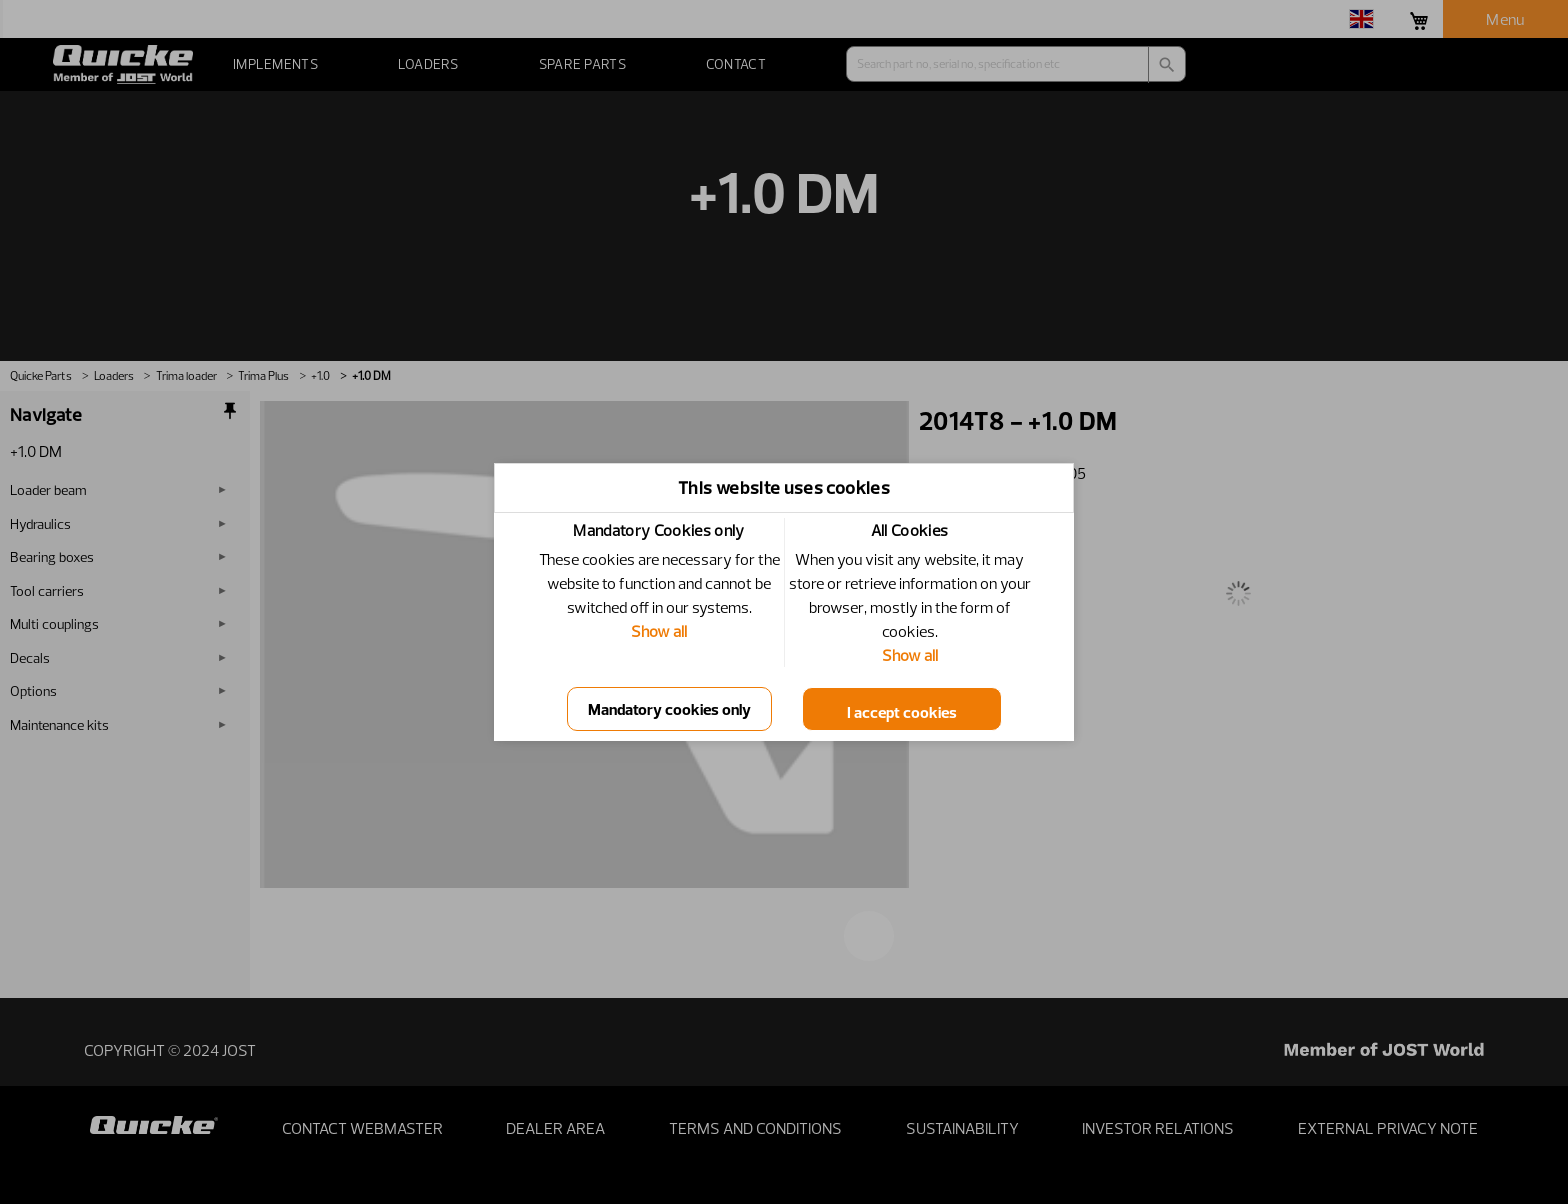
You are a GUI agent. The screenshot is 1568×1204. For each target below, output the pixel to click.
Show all (659, 631)
